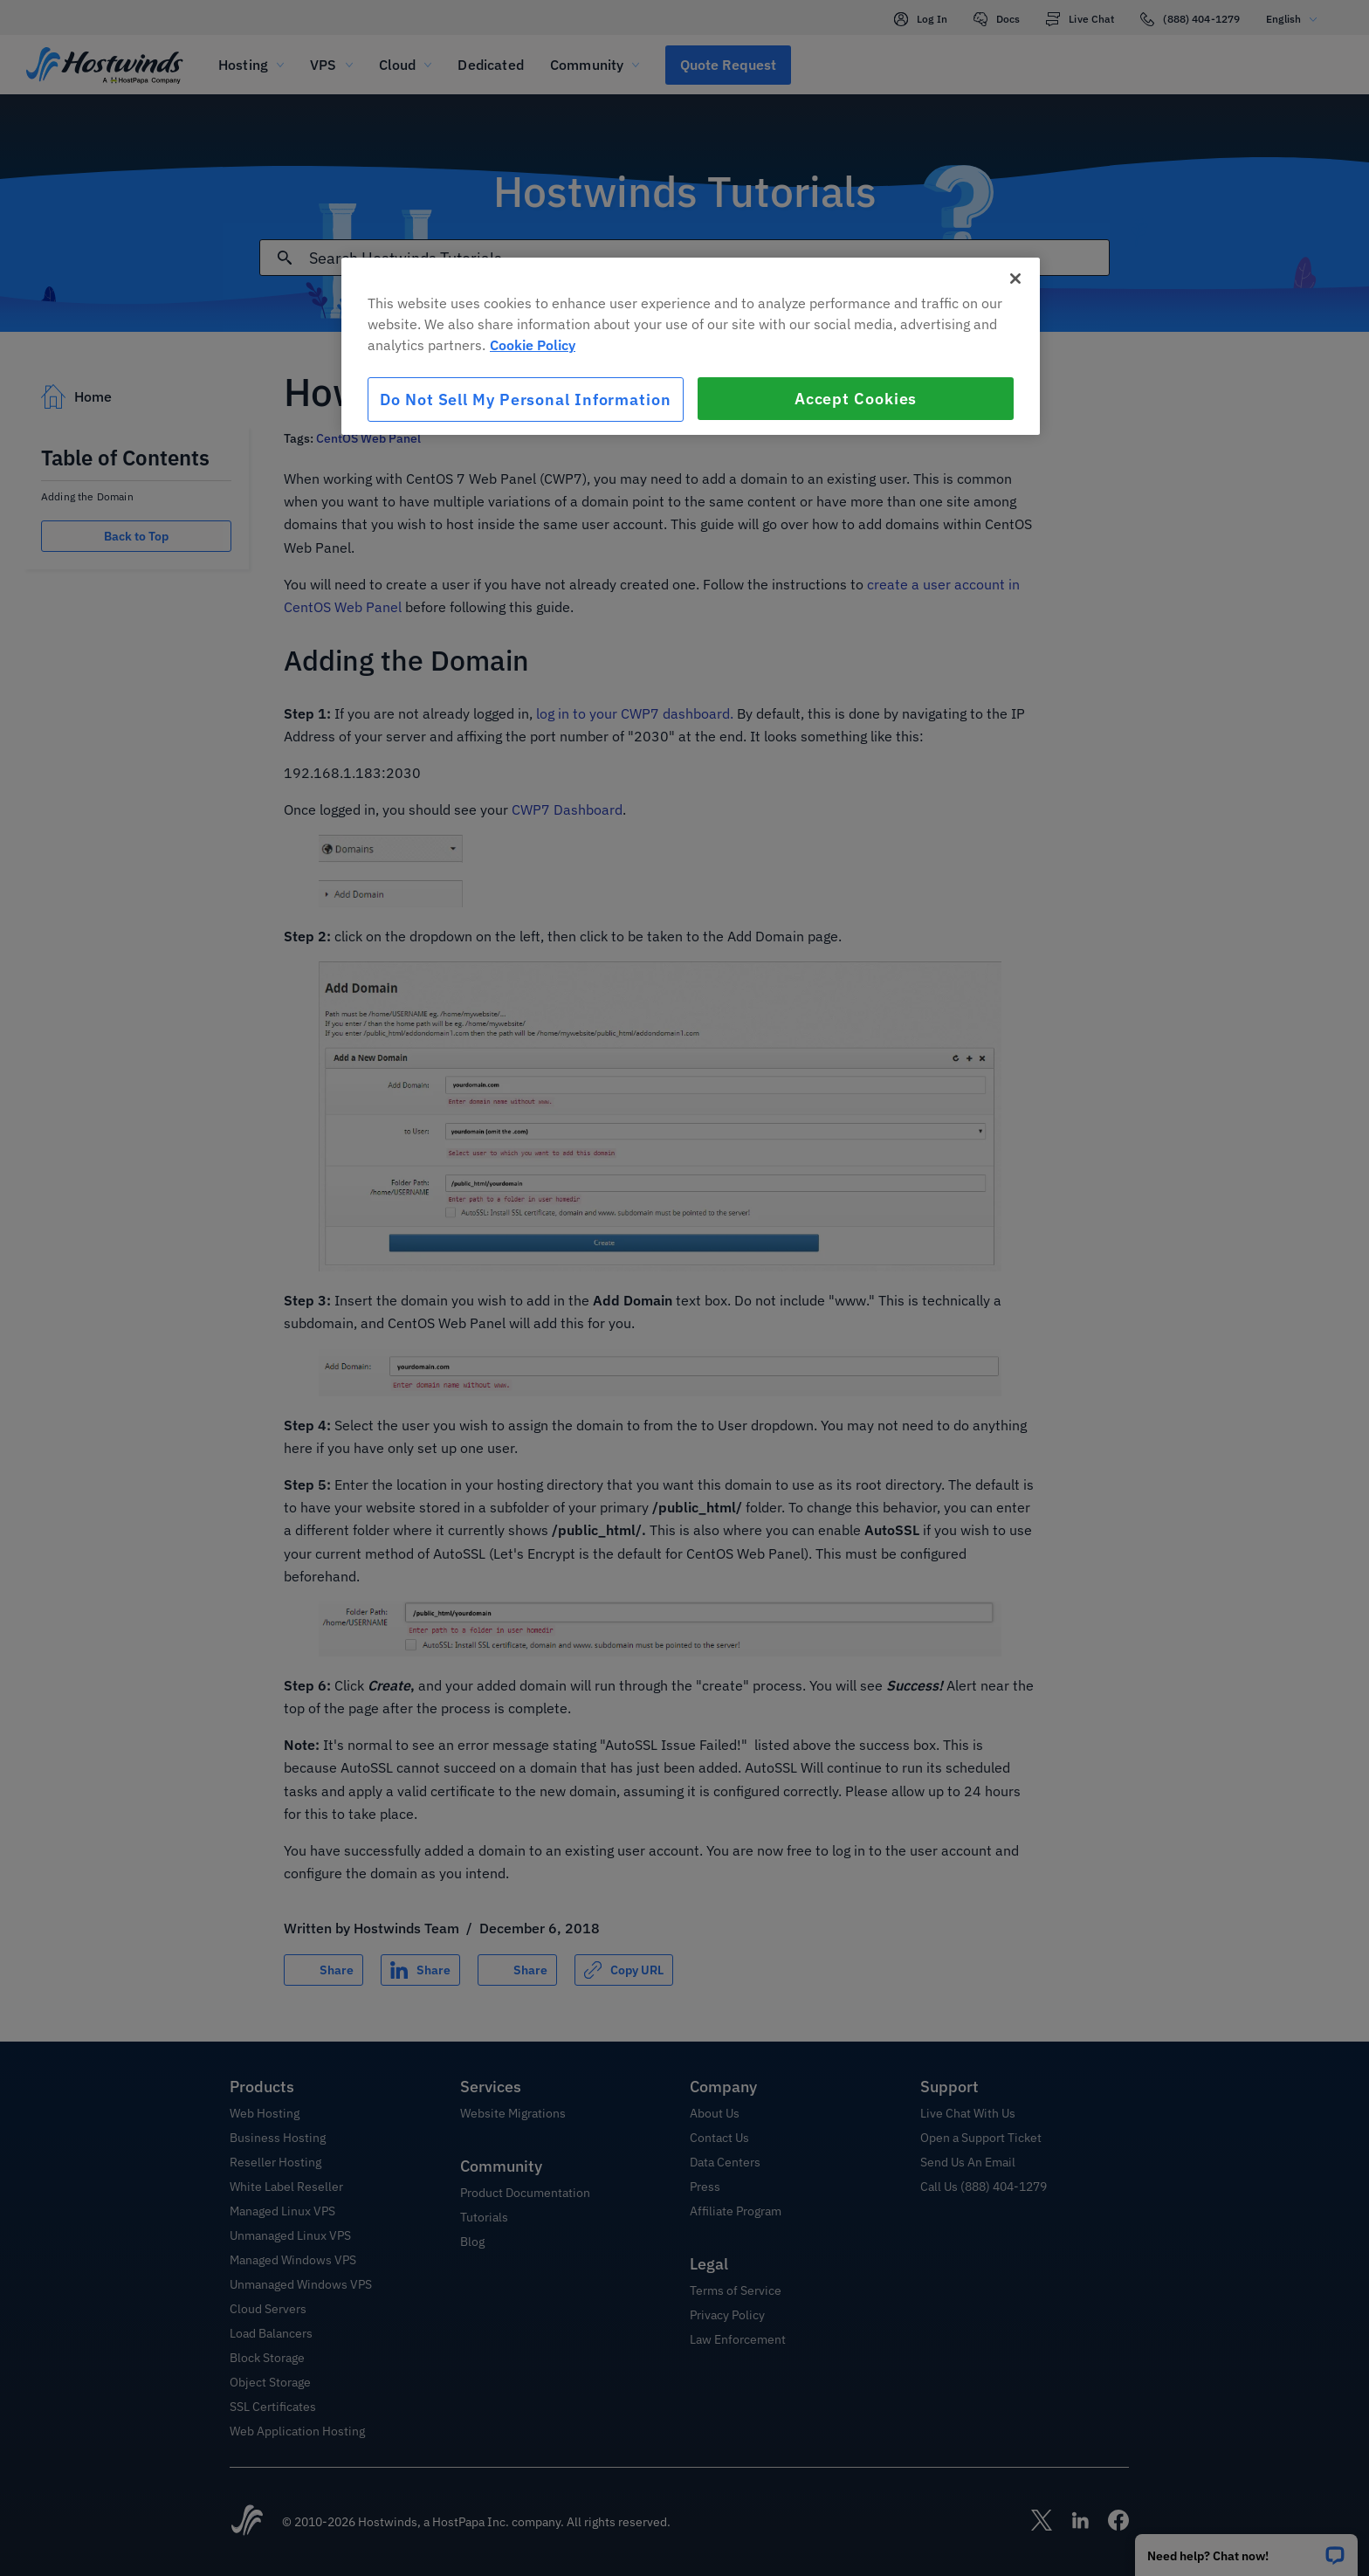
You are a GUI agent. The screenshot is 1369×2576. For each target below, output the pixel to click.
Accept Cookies (856, 399)
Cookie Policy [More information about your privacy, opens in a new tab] (532, 345)
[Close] (1015, 278)
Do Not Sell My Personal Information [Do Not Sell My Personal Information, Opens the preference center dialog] (525, 399)
